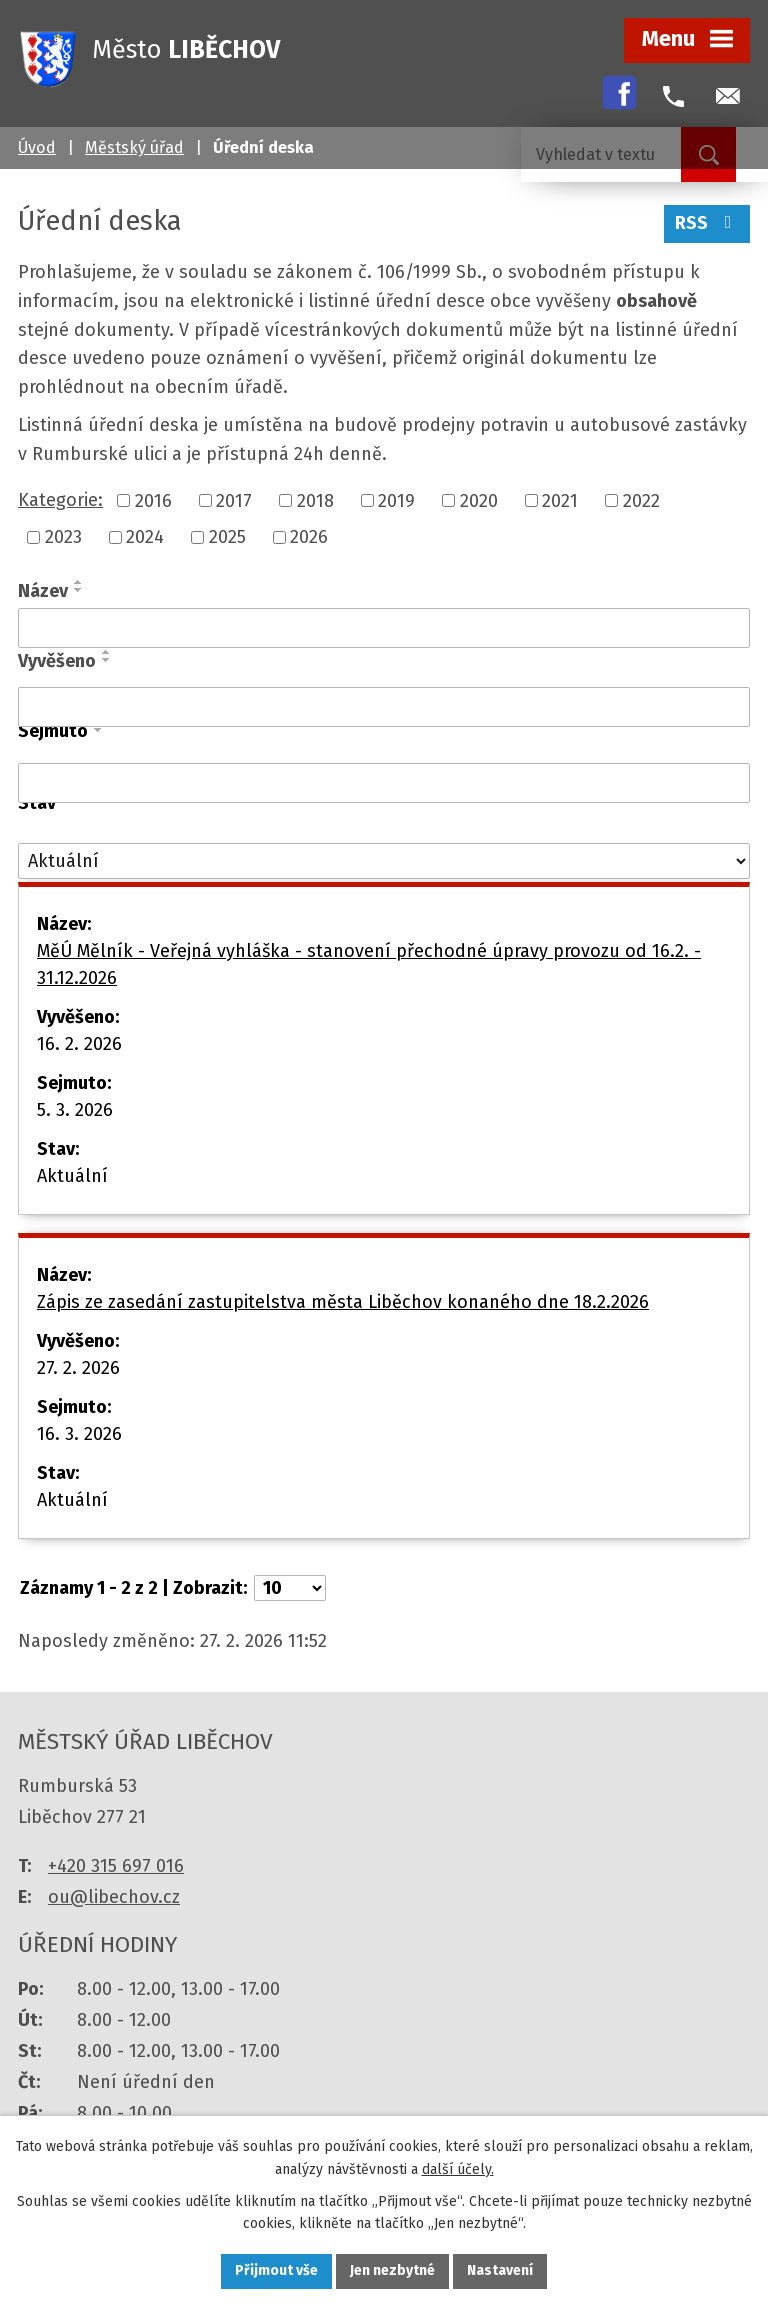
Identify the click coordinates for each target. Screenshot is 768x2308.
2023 (63, 537)
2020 (479, 500)
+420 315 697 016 (116, 1866)
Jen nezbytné (392, 2271)
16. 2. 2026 (79, 1044)
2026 (309, 537)
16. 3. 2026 (79, 1434)
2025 (227, 537)
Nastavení (500, 2271)
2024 (145, 537)
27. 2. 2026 (78, 1368)
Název (43, 591)
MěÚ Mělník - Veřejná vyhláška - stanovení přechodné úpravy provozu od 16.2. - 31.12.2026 (369, 964)
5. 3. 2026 (75, 1110)
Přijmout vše (276, 2271)
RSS (707, 224)
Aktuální (72, 1176)
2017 (234, 500)
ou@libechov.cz (114, 1897)
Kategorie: (60, 500)
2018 (315, 500)
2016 (153, 500)
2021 (560, 500)
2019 (396, 500)
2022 (641, 500)
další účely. (458, 2168)
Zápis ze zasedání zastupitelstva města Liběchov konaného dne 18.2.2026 (343, 1302)
